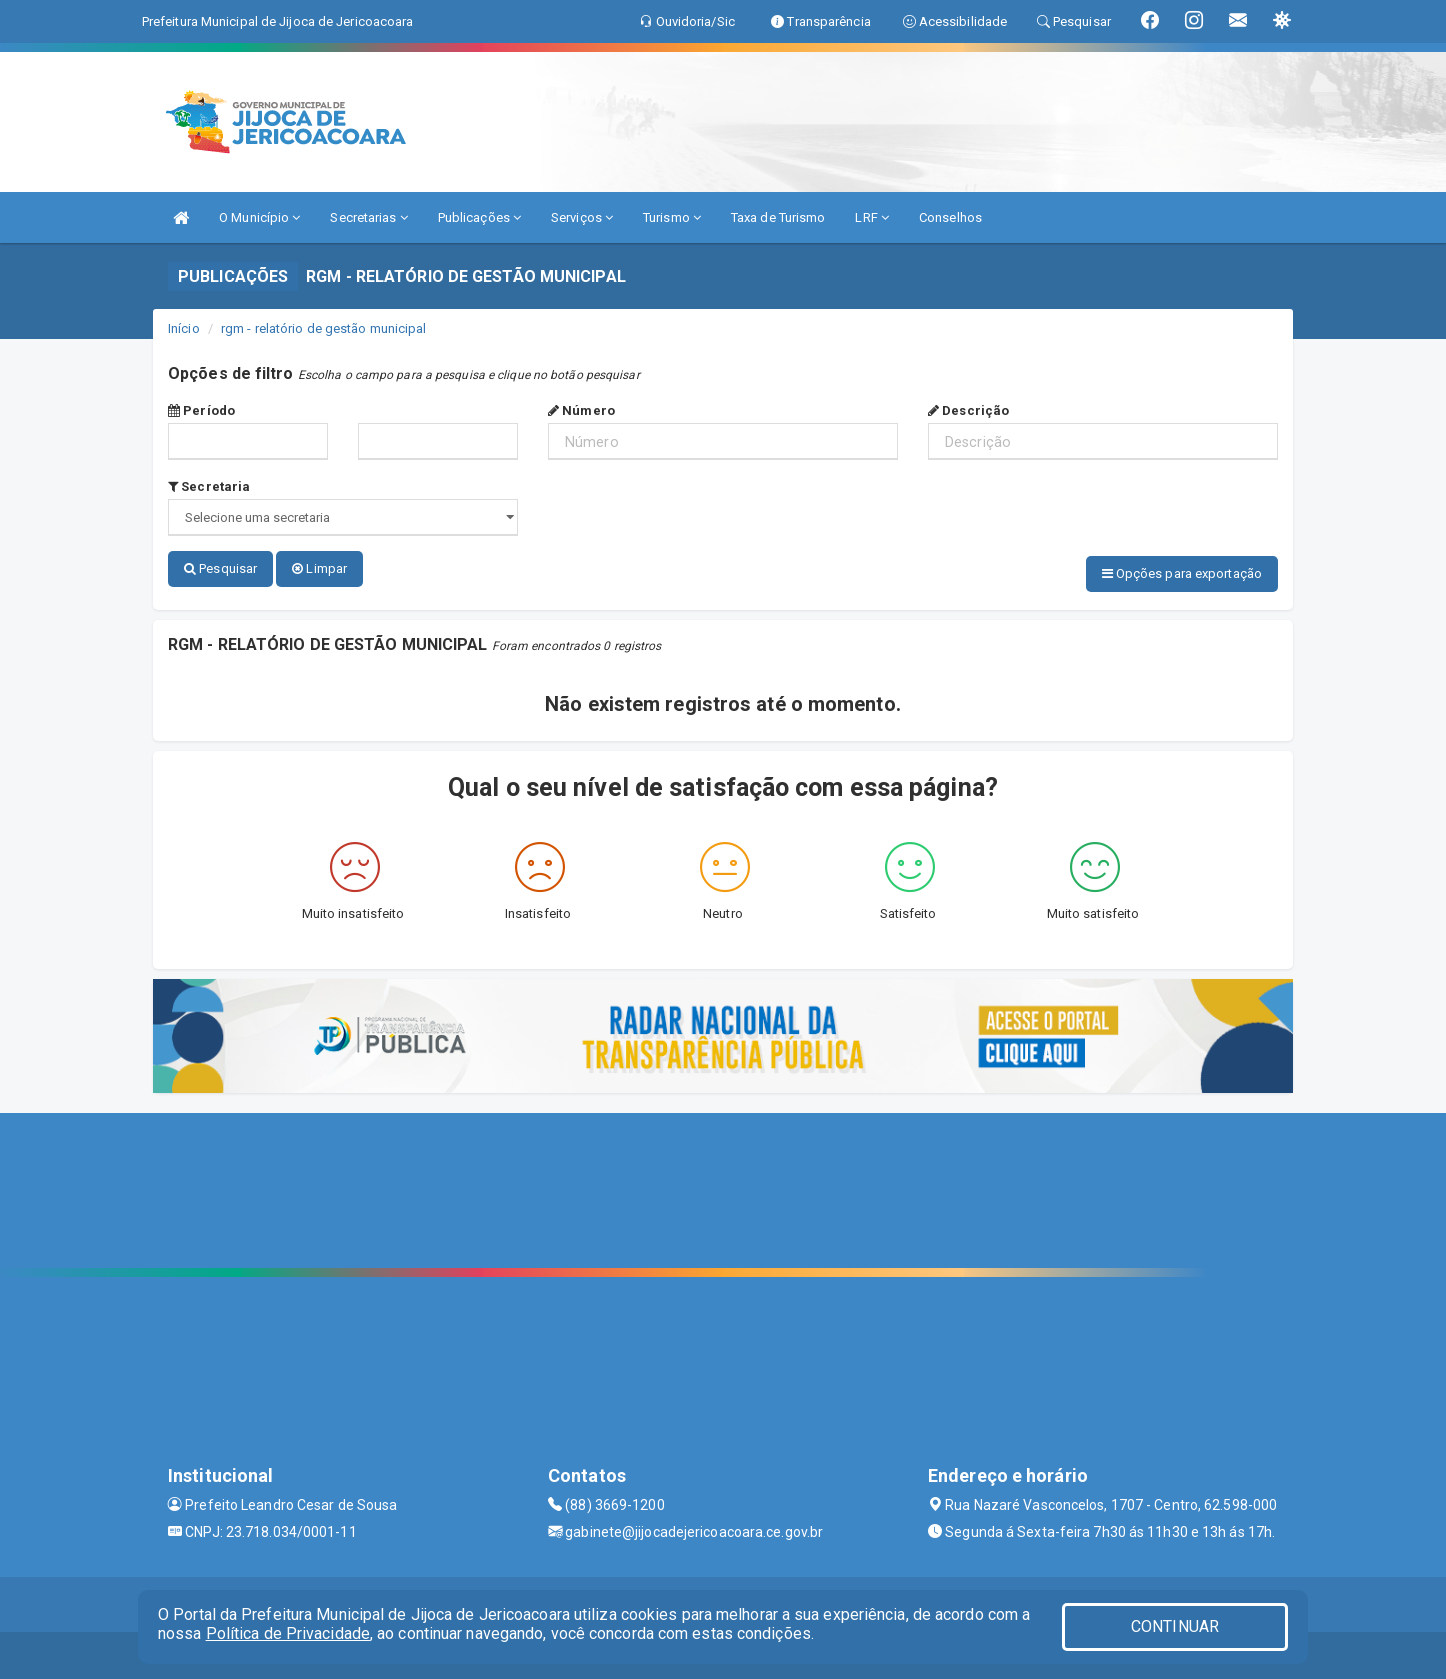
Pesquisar (220, 568)
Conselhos (950, 217)
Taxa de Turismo (778, 217)
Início (184, 328)
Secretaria (209, 486)
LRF (872, 217)
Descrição (968, 410)
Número (581, 410)
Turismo (672, 217)
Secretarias (368, 217)
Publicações (479, 217)
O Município (259, 217)
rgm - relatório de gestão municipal (324, 328)
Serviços (582, 217)
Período (201, 410)
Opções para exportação (1182, 573)
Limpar (319, 568)
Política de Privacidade (288, 1633)
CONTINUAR (1175, 1626)
